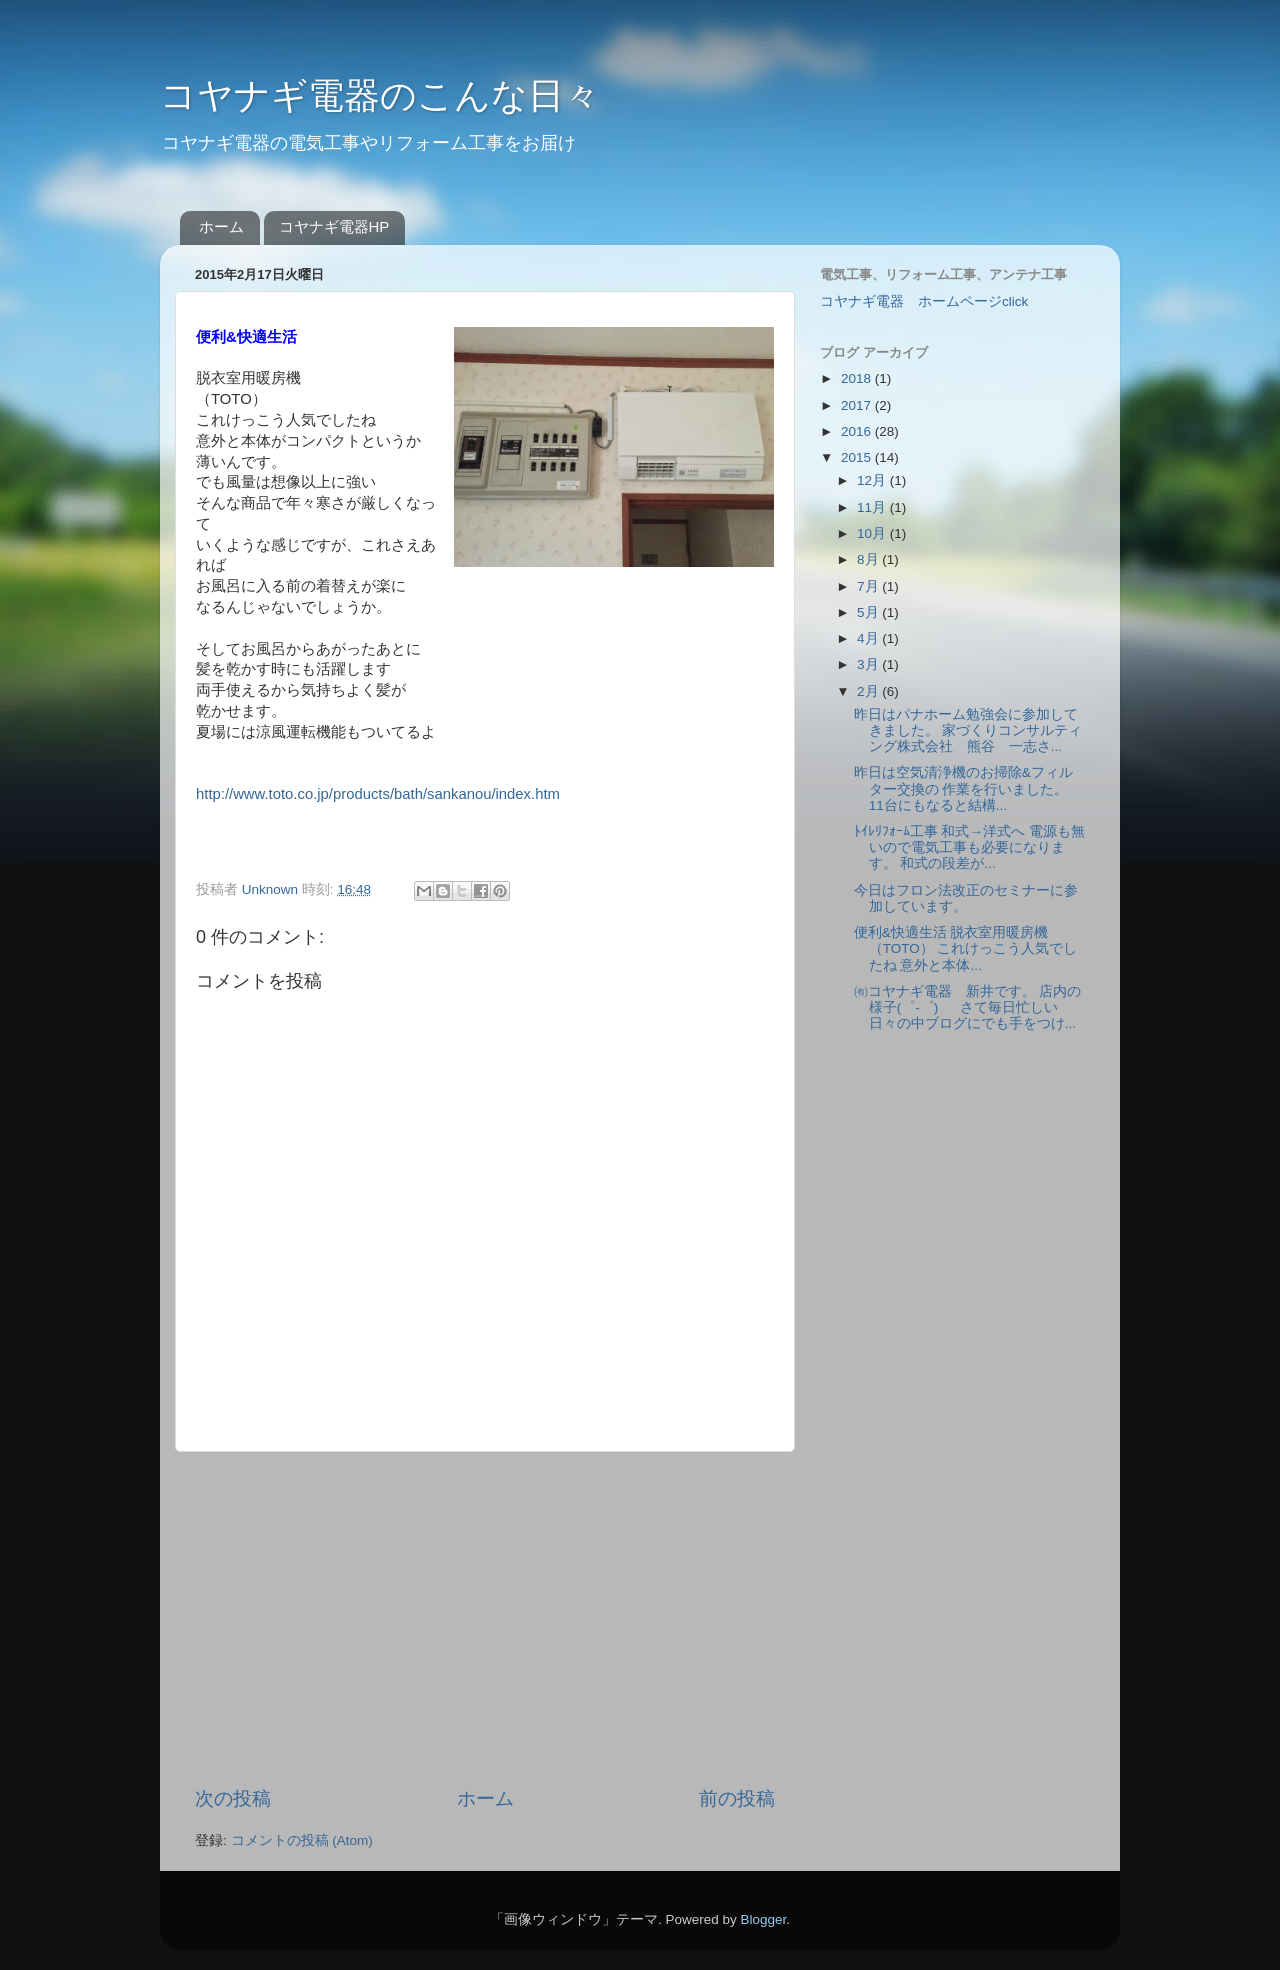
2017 (858, 405)
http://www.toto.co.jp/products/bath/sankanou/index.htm (378, 794)
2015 (858, 457)
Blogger (763, 1919)
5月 (869, 612)
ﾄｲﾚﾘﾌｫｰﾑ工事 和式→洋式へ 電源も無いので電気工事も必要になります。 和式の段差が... (969, 847)
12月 (873, 480)
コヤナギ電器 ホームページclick (924, 301)
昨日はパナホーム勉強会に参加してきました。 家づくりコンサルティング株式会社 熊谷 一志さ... (968, 730)
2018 (858, 378)
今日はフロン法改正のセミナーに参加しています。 (966, 898)
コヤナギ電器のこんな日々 (380, 95)
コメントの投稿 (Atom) (302, 1840)
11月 (873, 507)
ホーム (221, 226)
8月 (869, 559)
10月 (873, 533)
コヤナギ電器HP (334, 226)
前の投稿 (737, 1798)
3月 (869, 664)
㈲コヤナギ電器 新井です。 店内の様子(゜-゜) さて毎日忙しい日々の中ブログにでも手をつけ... (968, 1007)
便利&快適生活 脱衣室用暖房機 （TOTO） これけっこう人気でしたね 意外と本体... (966, 948)
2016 (858, 431)
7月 (869, 586)
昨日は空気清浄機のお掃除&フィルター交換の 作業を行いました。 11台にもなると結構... (963, 788)
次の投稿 (233, 1798)
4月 (869, 638)
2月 (869, 691)
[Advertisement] (485, 1619)
